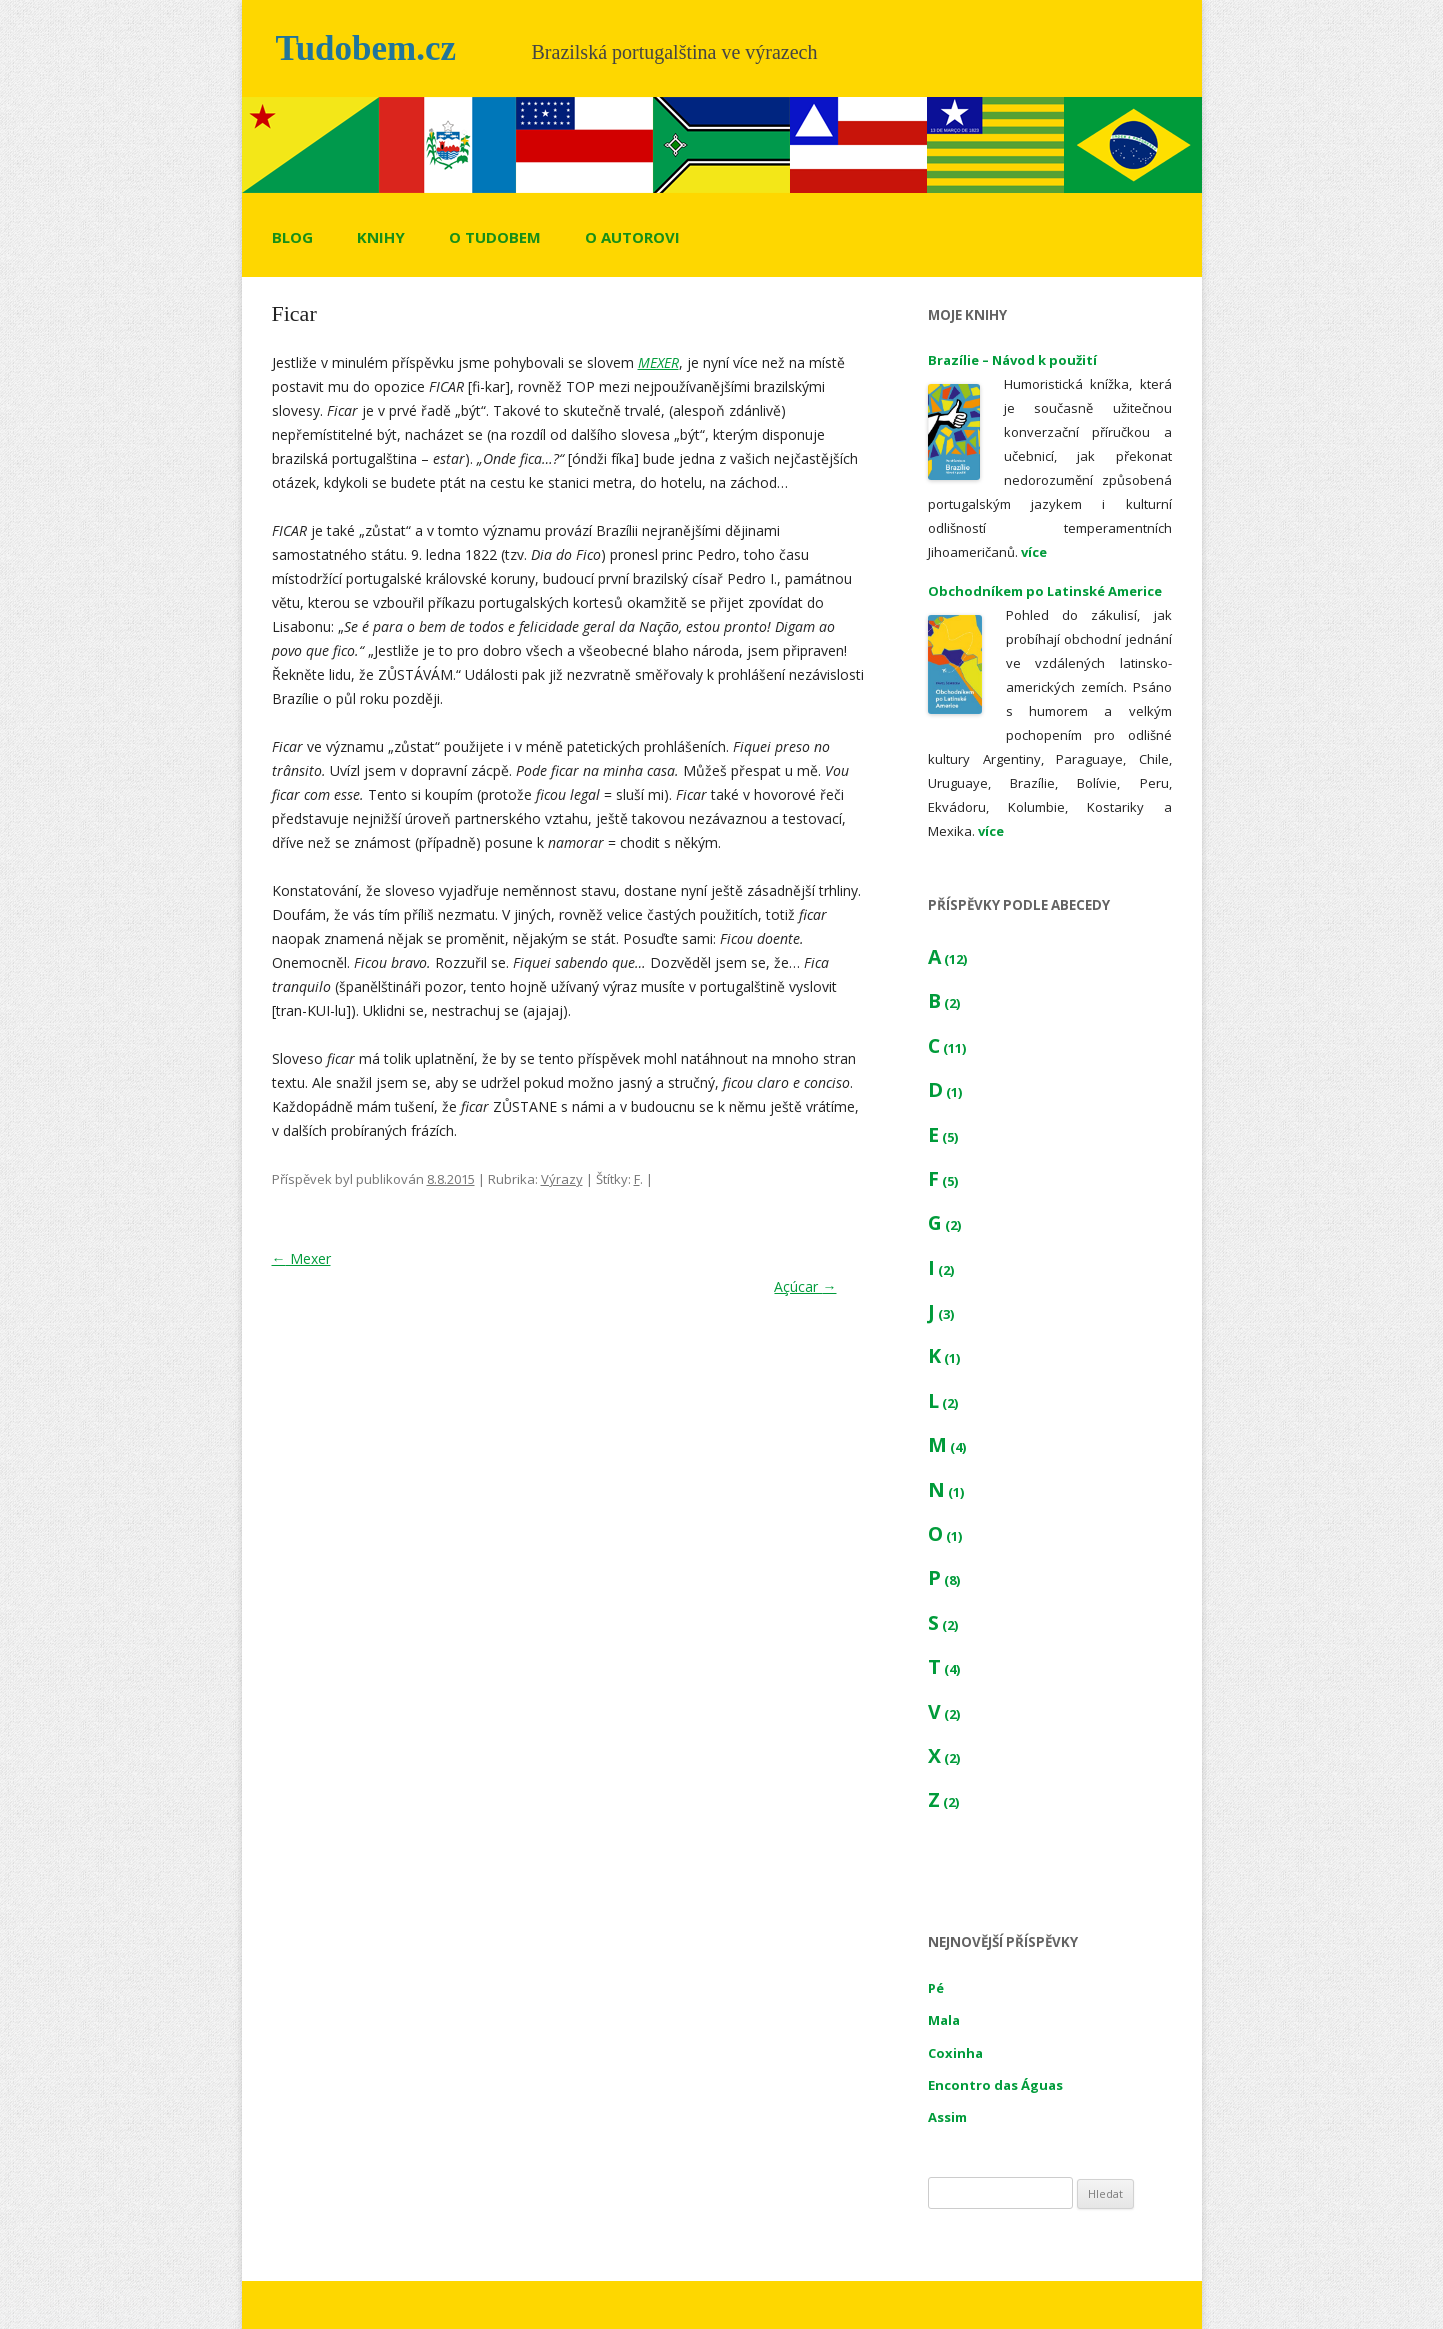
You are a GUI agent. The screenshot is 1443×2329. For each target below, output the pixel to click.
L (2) (943, 1403)
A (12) (947, 959)
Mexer (301, 1258)
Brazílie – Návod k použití (1012, 360)
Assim (947, 2117)
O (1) (945, 1536)
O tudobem (495, 237)
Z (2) (943, 1802)
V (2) (944, 1714)
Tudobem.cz (366, 48)
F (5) (943, 1181)
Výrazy (562, 1179)
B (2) (944, 1003)
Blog (292, 237)
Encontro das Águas (995, 2085)
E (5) (943, 1137)
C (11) (947, 1048)
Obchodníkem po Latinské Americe (1045, 591)
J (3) (941, 1314)
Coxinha (955, 2053)
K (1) (944, 1358)
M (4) (947, 1447)
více (1034, 552)
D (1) (945, 1092)
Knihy (381, 237)
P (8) (944, 1580)
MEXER (658, 362)
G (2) (944, 1225)
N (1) (946, 1492)
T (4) (944, 1669)
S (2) (943, 1625)
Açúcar (805, 1286)
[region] (722, 145)
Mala (944, 2020)
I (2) (941, 1270)
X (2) (944, 1758)
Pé (936, 1988)
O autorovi (632, 237)
